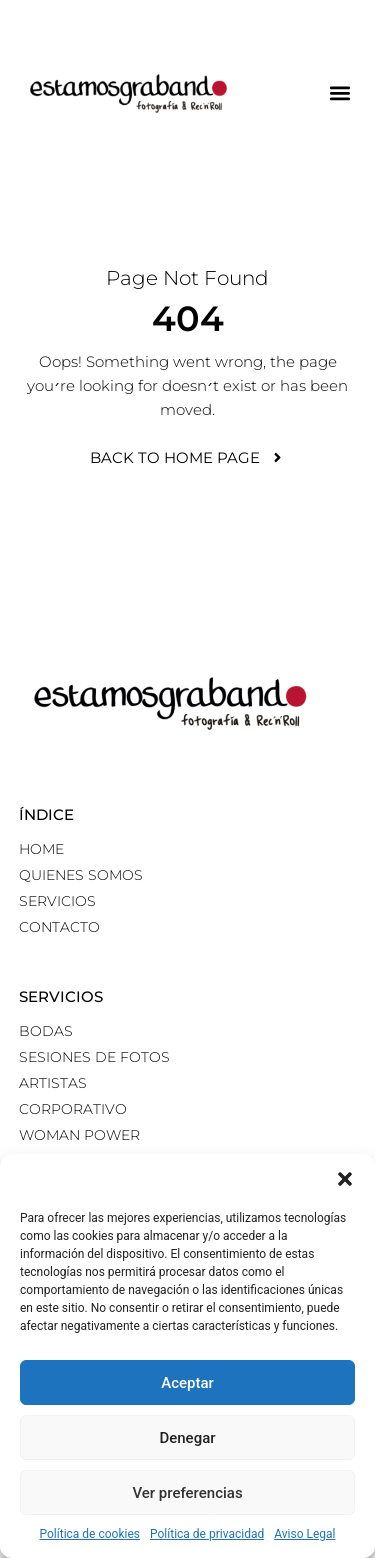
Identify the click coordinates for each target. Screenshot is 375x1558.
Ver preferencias (187, 1493)
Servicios (57, 901)
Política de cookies (90, 1534)
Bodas (46, 1031)
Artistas (53, 1083)
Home (41, 849)
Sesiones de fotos (94, 1057)
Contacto (59, 927)
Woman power (79, 1135)
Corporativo (73, 1109)
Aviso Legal (304, 1534)
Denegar (187, 1438)
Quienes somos (81, 875)
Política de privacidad (207, 1534)
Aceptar (187, 1383)
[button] (345, 1179)
